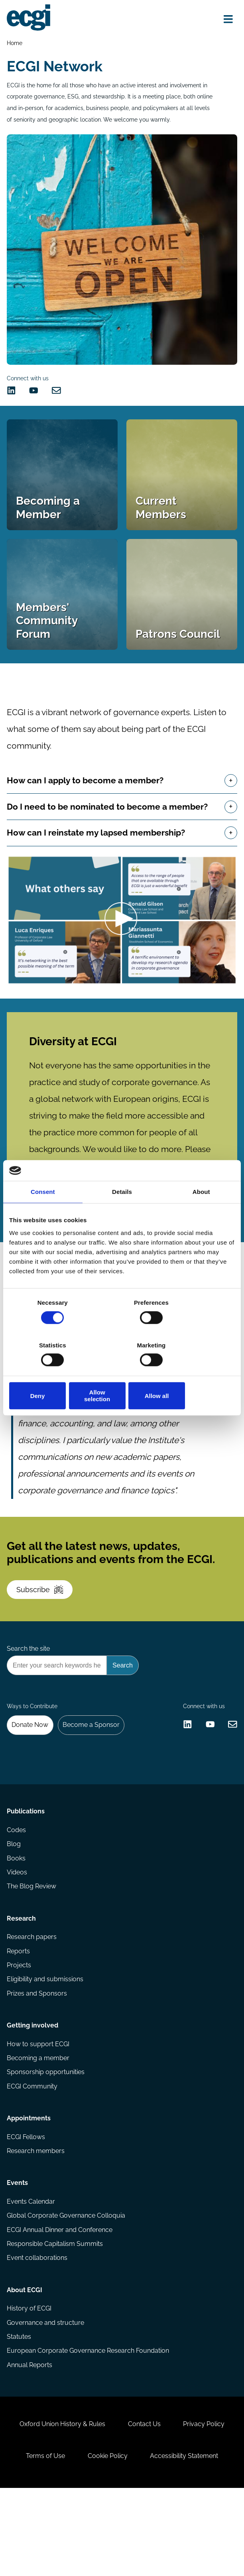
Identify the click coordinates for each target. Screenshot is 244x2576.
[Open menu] (227, 19)
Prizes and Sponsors (37, 2058)
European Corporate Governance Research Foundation (88, 2430)
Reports (18, 2015)
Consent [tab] (43, 1216)
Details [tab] (122, 1216)
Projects (19, 2029)
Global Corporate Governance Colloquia (66, 2290)
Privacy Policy (205, 2507)
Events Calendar (31, 2275)
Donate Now (31, 1777)
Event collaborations (37, 2333)
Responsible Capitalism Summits (55, 2319)
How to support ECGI (38, 2111)
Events (17, 2256)
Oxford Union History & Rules (60, 2507)
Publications (26, 1870)
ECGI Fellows (26, 2208)
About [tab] (201, 1216)
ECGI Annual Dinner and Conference (60, 2305)
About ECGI (25, 2367)
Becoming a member (38, 2126)
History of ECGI (29, 2387)
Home (15, 43)
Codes (16, 1889)
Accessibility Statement (186, 2542)
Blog (14, 1903)
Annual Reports (30, 2444)
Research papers (32, 2000)
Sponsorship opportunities (46, 2140)
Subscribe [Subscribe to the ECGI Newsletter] (42, 1633)
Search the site (28, 1697)
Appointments (29, 2189)
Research (21, 1981)
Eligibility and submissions (45, 2043)
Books (16, 1918)
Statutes (19, 2415)
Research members (36, 2222)
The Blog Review (32, 1947)
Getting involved (33, 2092)
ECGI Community (32, 2155)
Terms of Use (43, 2542)
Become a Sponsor (93, 1777)
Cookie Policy (108, 2542)
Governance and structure (46, 2401)
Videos (17, 1933)
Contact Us (144, 2507)
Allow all (198, 1374)
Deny (45, 1374)
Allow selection (122, 1374)
